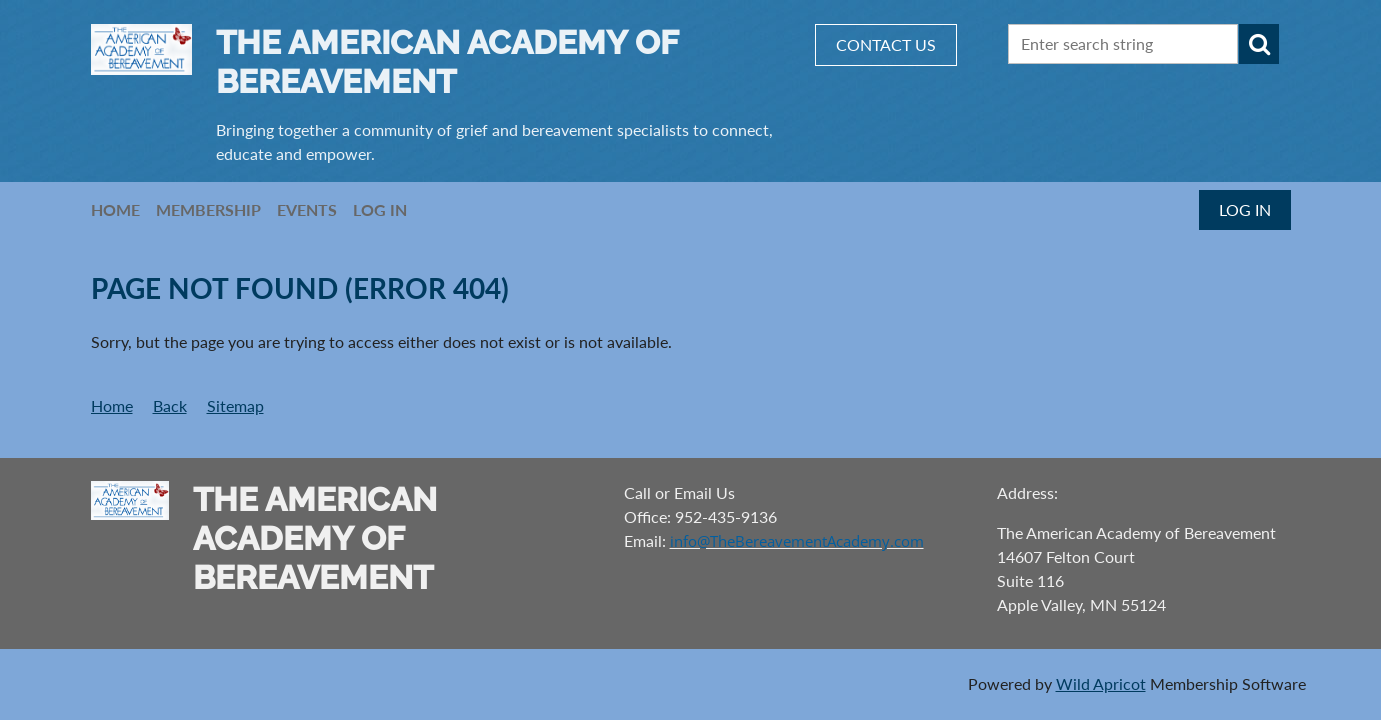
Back (170, 405)
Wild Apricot (1101, 683)
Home (112, 405)
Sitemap (235, 405)
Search (1259, 44)
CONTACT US (886, 44)
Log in (1245, 209)
